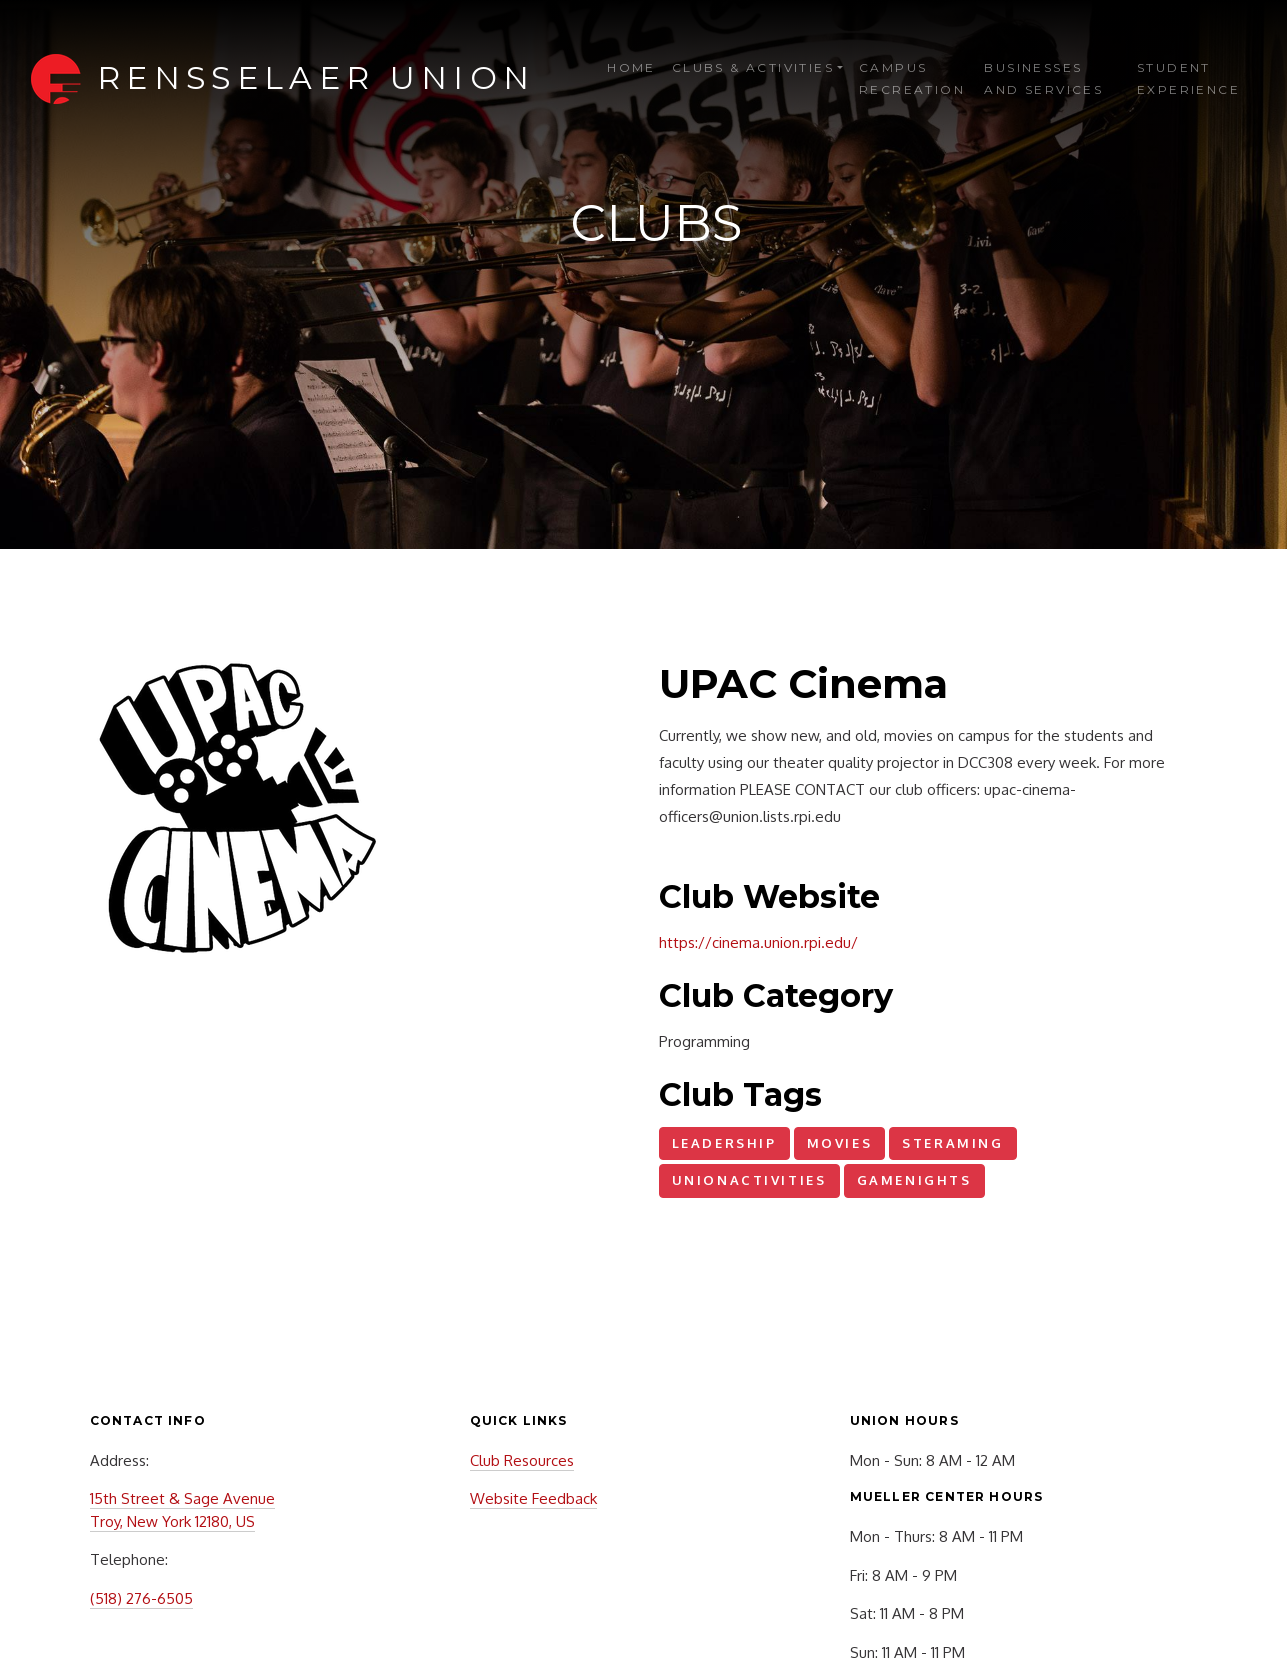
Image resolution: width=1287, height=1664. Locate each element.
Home (631, 67)
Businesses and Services (1043, 78)
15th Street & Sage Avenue (182, 1498)
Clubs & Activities (753, 67)
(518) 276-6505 (141, 1598)
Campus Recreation (912, 78)
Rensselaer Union (316, 77)
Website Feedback (533, 1498)
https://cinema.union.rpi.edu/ (758, 942)
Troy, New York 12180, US (172, 1521)
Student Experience (1188, 78)
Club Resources (522, 1460)
